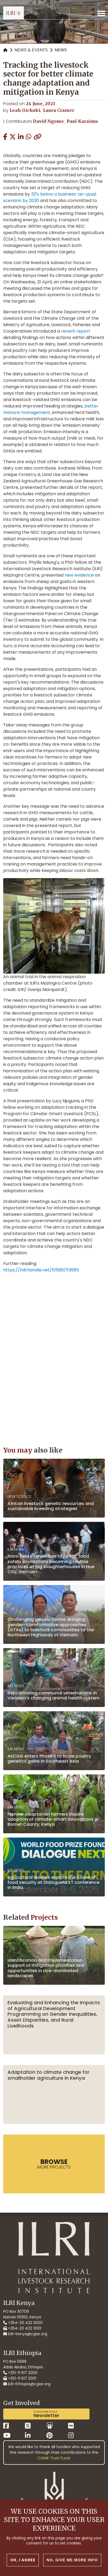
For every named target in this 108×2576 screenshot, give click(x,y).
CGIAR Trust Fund (54, 2458)
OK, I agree (22, 2560)
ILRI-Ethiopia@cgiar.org (26, 2384)
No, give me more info (72, 2560)
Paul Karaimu (82, 121)
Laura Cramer (58, 110)
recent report (75, 331)
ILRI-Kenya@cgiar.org (25, 2334)
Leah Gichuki (25, 110)
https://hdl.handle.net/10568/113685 (41, 1270)
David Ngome (48, 121)
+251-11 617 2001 (19, 2378)
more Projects (54, 2163)
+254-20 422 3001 (22, 2328)
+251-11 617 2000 (20, 2372)
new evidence (79, 575)
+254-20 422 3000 (23, 2322)
